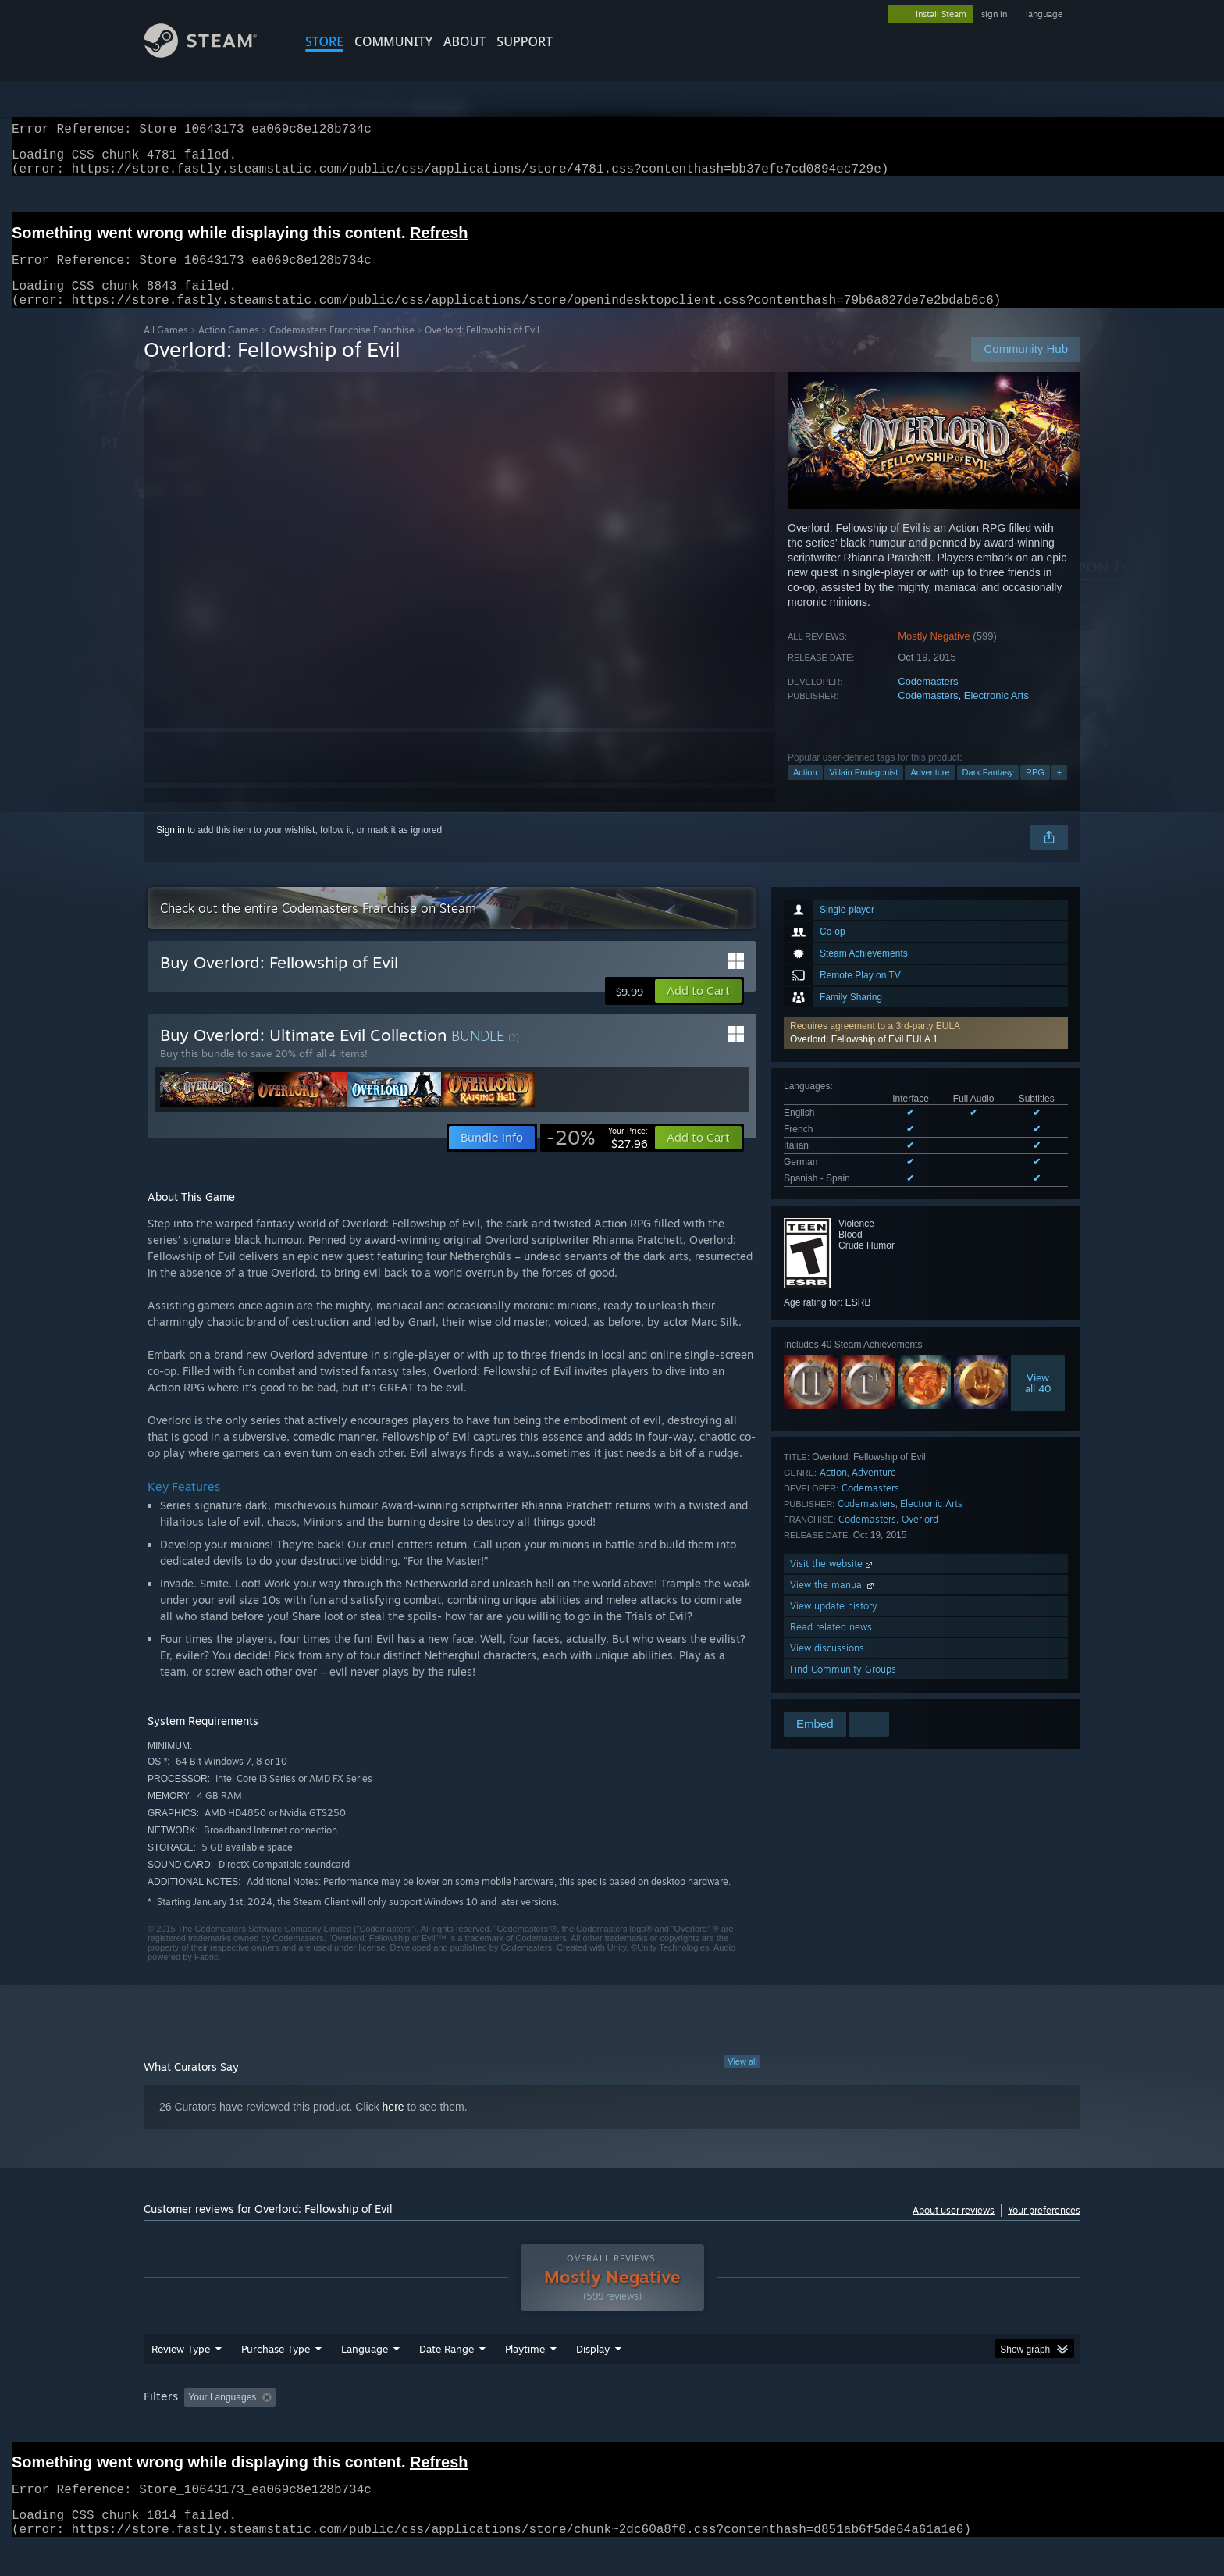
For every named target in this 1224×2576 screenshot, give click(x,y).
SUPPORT (524, 41)
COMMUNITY (393, 41)
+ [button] (1059, 791)
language (1044, 14)
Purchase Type (275, 2378)
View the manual (833, 1603)
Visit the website (832, 1582)
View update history (833, 1624)
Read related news (831, 1645)
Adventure (929, 791)
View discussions (827, 1667)
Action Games (228, 349)
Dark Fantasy (987, 791)
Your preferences (1044, 2229)
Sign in (170, 848)
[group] (612, 2428)
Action (805, 791)
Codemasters (928, 700)
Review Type (180, 2378)
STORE (324, 41)
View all (742, 2080)
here (393, 2125)
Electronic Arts (996, 714)
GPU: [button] (876, 2426)
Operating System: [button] (743, 2426)
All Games (166, 349)
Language (364, 2378)
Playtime (525, 2378)
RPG (1035, 791)
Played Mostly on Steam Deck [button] (612, 2426)
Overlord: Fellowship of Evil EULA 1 (864, 1058)
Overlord (920, 1538)
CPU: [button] (824, 2426)
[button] (926, 1051)
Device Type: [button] (944, 2426)
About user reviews (953, 2229)
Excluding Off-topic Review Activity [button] (380, 2426)
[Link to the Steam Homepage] (212, 53)
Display (593, 2378)
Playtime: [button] (501, 2426)
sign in (994, 14)
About (464, 41)
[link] (597, 1156)
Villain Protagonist (864, 791)
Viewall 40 (1038, 1401)
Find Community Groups (843, 1688)
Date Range (446, 2378)
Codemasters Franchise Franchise (342, 349)
